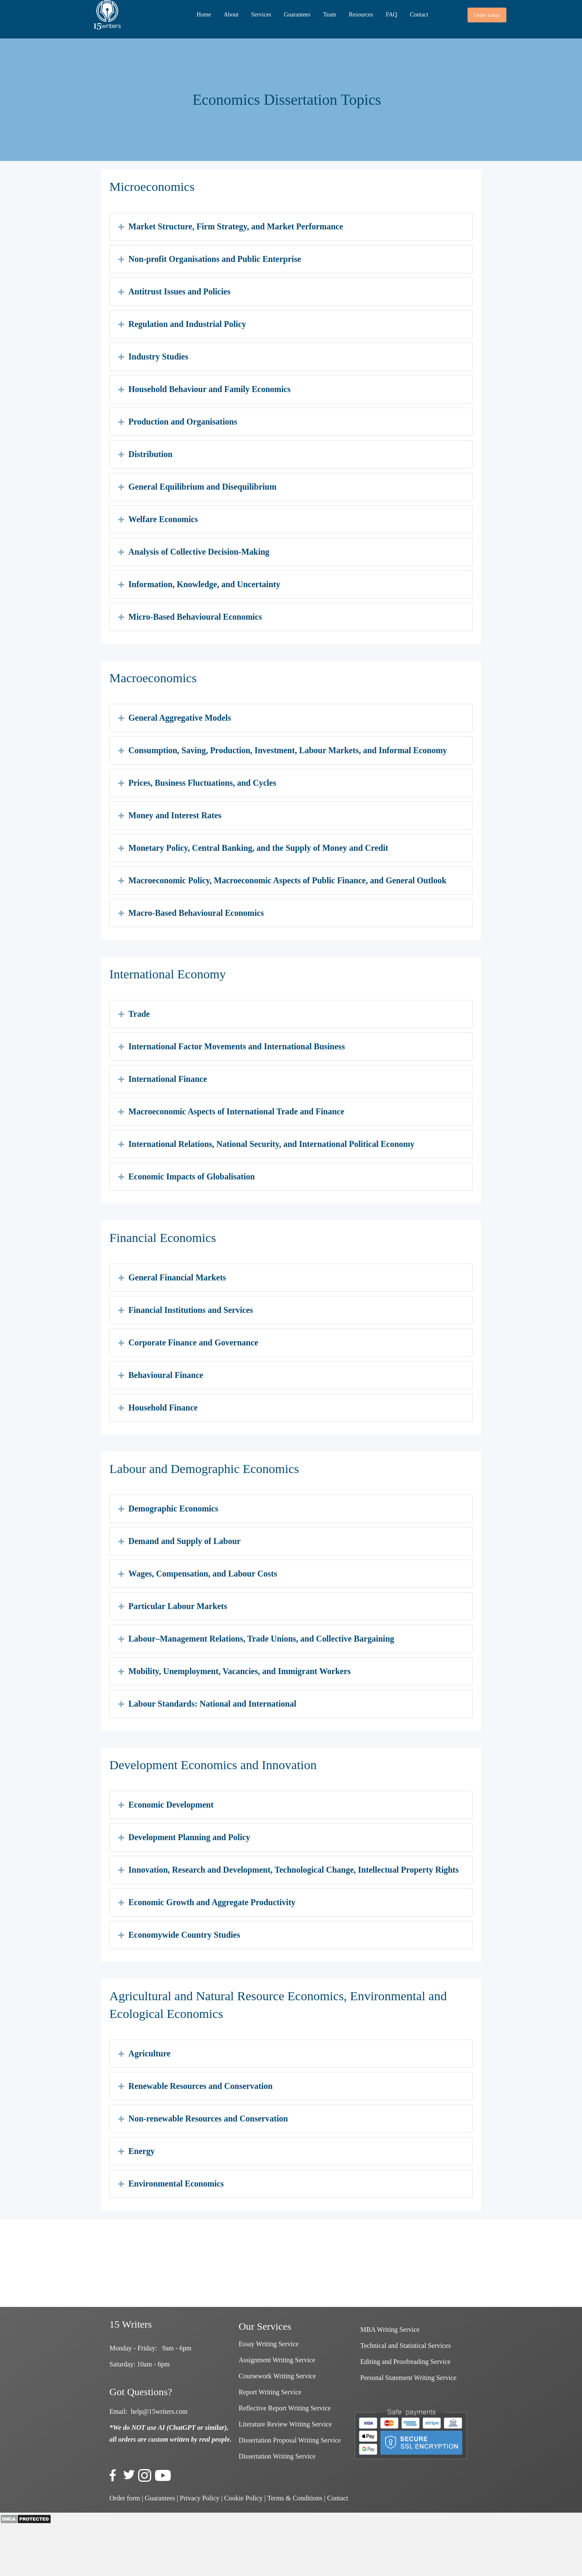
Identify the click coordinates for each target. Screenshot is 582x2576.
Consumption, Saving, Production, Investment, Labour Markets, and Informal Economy (287, 750)
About (231, 14)
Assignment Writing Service (277, 2360)
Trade (139, 1013)
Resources (361, 14)
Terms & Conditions (294, 2498)
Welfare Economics (163, 519)
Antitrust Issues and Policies (179, 291)
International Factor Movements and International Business (236, 1046)
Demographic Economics (173, 1508)
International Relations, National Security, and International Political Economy (271, 1144)
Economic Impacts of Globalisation (191, 1176)
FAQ (391, 14)
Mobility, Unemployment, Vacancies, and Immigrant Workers (239, 1671)
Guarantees (297, 14)
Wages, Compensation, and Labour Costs (202, 1573)
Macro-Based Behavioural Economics (196, 913)
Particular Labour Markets (177, 1606)
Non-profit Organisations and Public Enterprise (214, 259)
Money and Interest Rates (174, 815)
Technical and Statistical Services (405, 2345)
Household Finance (163, 1407)
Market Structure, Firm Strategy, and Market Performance (235, 226)
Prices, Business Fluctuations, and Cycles (202, 782)
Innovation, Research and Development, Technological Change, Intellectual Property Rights (293, 1869)
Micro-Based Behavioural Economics (195, 616)
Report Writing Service (270, 2392)
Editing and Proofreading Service (405, 2361)
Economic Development (171, 1804)
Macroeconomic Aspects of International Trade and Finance (236, 1111)
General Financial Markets (177, 1277)
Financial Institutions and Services (190, 1310)
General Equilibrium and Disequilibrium (202, 486)
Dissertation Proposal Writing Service (290, 2440)
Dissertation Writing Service (277, 2456)
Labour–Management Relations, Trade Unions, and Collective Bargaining (261, 1638)
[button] (487, 15)
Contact (419, 14)
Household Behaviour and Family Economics (209, 389)
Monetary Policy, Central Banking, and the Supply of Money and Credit (258, 847)
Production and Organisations (182, 421)
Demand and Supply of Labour (184, 1541)
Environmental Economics (176, 2183)
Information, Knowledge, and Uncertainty (204, 584)
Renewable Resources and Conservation (200, 2086)
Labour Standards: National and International (212, 1703)
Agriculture (149, 2053)
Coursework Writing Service (277, 2376)
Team (329, 14)
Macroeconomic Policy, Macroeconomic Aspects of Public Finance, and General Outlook (287, 880)
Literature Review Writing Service (285, 2424)
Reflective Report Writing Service (285, 2408)
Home (203, 14)
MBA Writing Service (389, 2329)
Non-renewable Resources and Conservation (208, 2118)
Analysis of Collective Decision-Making (198, 551)
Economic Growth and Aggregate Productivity (212, 1902)
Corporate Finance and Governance (193, 1342)
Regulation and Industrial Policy (187, 324)
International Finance (167, 1079)
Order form (124, 2498)
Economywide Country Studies (184, 1934)
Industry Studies (158, 356)
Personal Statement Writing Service (408, 2377)
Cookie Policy (243, 2498)
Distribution (150, 454)
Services (261, 14)
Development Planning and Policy (189, 1837)
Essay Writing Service (269, 2343)
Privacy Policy (200, 2498)
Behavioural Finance (165, 1375)
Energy (141, 2151)
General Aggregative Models (179, 717)
